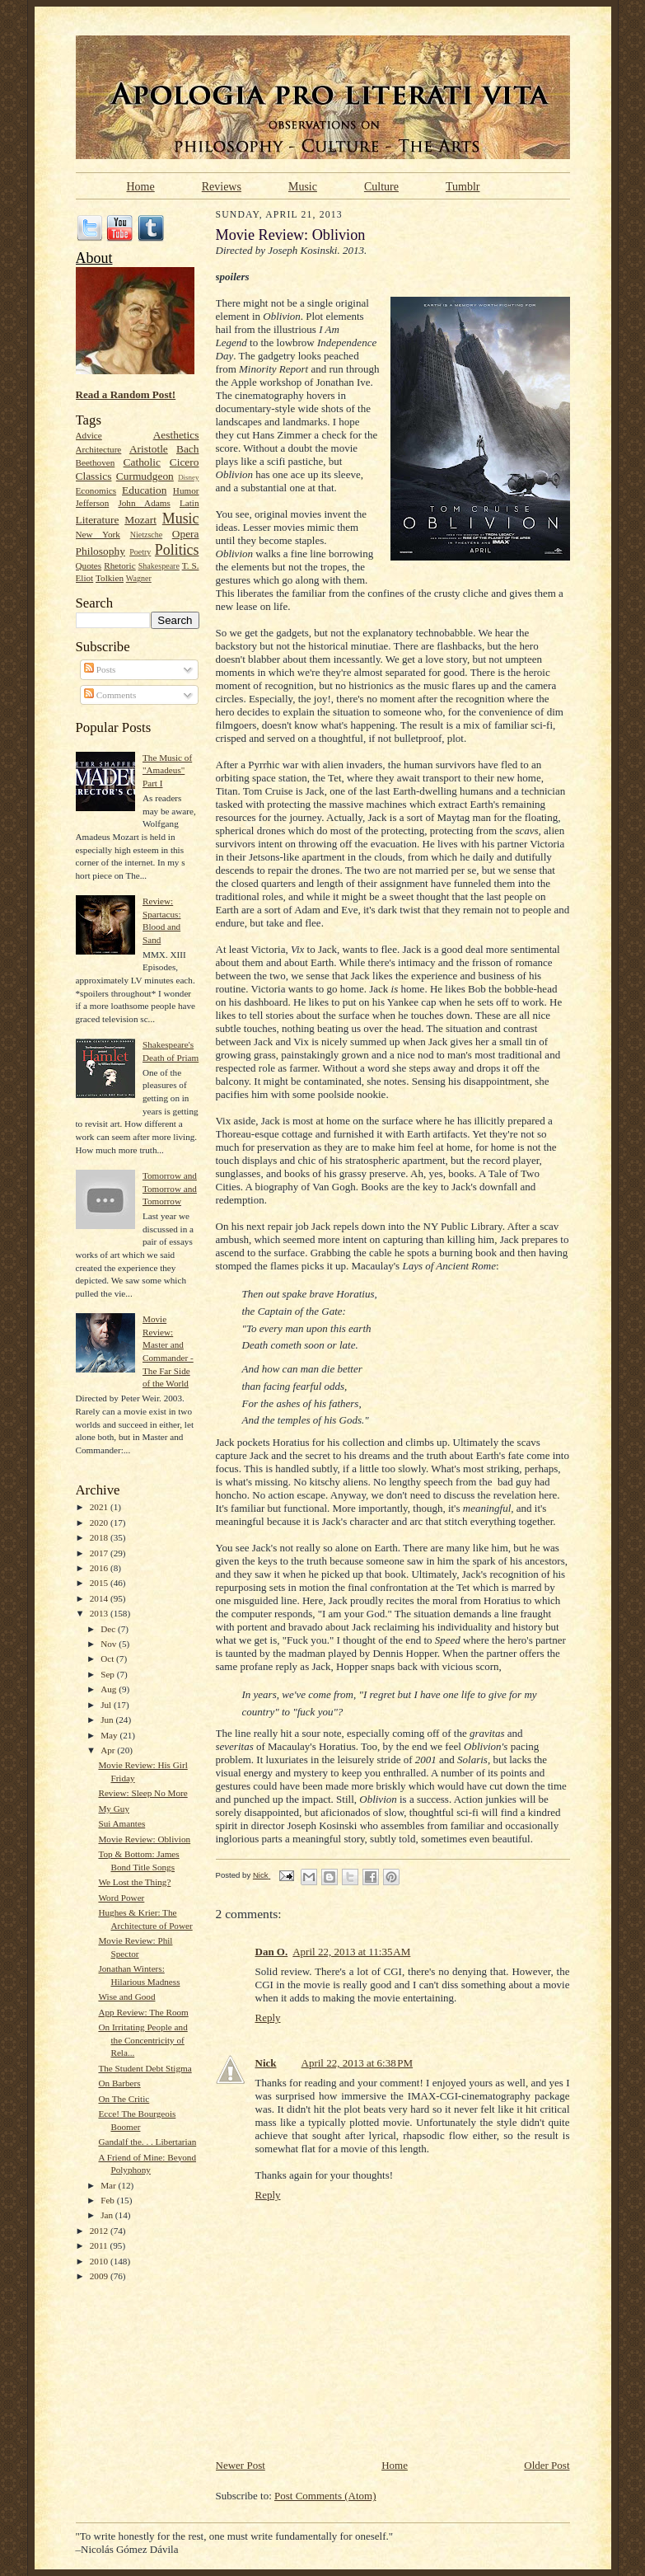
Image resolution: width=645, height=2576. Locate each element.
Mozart (140, 520)
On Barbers (119, 2083)
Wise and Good (126, 1996)
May (109, 1735)
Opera (185, 534)
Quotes (89, 565)
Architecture (99, 449)
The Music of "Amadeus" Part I (167, 770)
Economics (96, 490)
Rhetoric (119, 565)
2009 (100, 2276)
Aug (109, 1689)
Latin (189, 503)
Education (144, 490)
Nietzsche (146, 534)
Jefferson (93, 503)
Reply (268, 2017)
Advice (89, 435)
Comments (110, 695)
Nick (266, 2063)
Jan (107, 2215)
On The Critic (123, 2099)
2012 (100, 2231)
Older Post (546, 2465)
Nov (109, 1644)
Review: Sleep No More (142, 1793)
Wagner (139, 578)
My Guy (113, 1809)
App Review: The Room (143, 2012)
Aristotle (148, 449)
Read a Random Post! (126, 394)
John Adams (144, 503)
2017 (100, 1553)
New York (98, 534)
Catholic (142, 462)
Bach (187, 449)
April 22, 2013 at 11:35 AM (351, 1951)
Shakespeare (159, 565)
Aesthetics (176, 435)
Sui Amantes (121, 1823)
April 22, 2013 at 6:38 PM (357, 2063)
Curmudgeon (145, 476)
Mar (109, 2185)
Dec (109, 1629)
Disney (188, 477)
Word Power (121, 1898)
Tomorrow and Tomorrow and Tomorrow (170, 1188)
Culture (381, 186)
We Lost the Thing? (134, 1882)
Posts (99, 669)
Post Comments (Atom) (325, 2495)
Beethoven (95, 462)
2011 (100, 2245)
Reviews (221, 186)
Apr (108, 1750)
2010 (100, 2261)
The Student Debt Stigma (144, 2068)
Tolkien (110, 578)
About (94, 258)
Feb (108, 2200)
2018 (100, 1537)
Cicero (184, 462)
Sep (108, 1674)
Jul (107, 1705)
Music (302, 186)
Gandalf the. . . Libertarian (147, 2142)
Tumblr (463, 186)
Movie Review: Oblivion (144, 1839)
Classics (94, 476)
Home (141, 186)
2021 (100, 1507)
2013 (100, 1613)
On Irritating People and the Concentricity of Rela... (142, 2040)
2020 (100, 1522)
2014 (100, 1598)
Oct (108, 1658)
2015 (100, 1583)
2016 (100, 1568)
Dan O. (271, 1951)
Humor (186, 490)
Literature (97, 520)
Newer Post (240, 2465)
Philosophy (100, 551)
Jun (107, 1719)
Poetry (140, 551)
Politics (177, 550)
